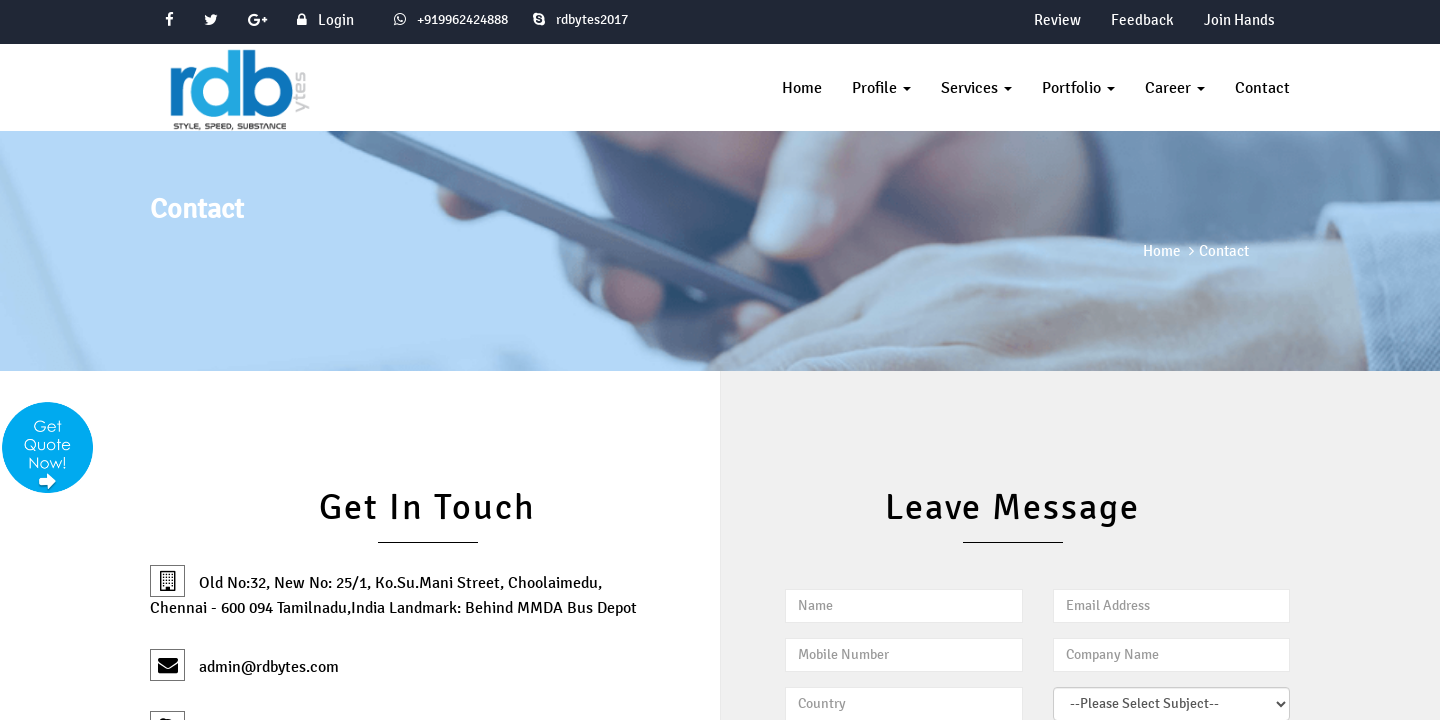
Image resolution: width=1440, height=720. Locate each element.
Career (1175, 87)
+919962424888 (461, 19)
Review (1057, 19)
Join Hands (1239, 19)
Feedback (1142, 19)
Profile (881, 87)
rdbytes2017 (580, 19)
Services (976, 87)
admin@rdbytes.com (244, 666)
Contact (1262, 87)
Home (802, 87)
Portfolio (1078, 87)
